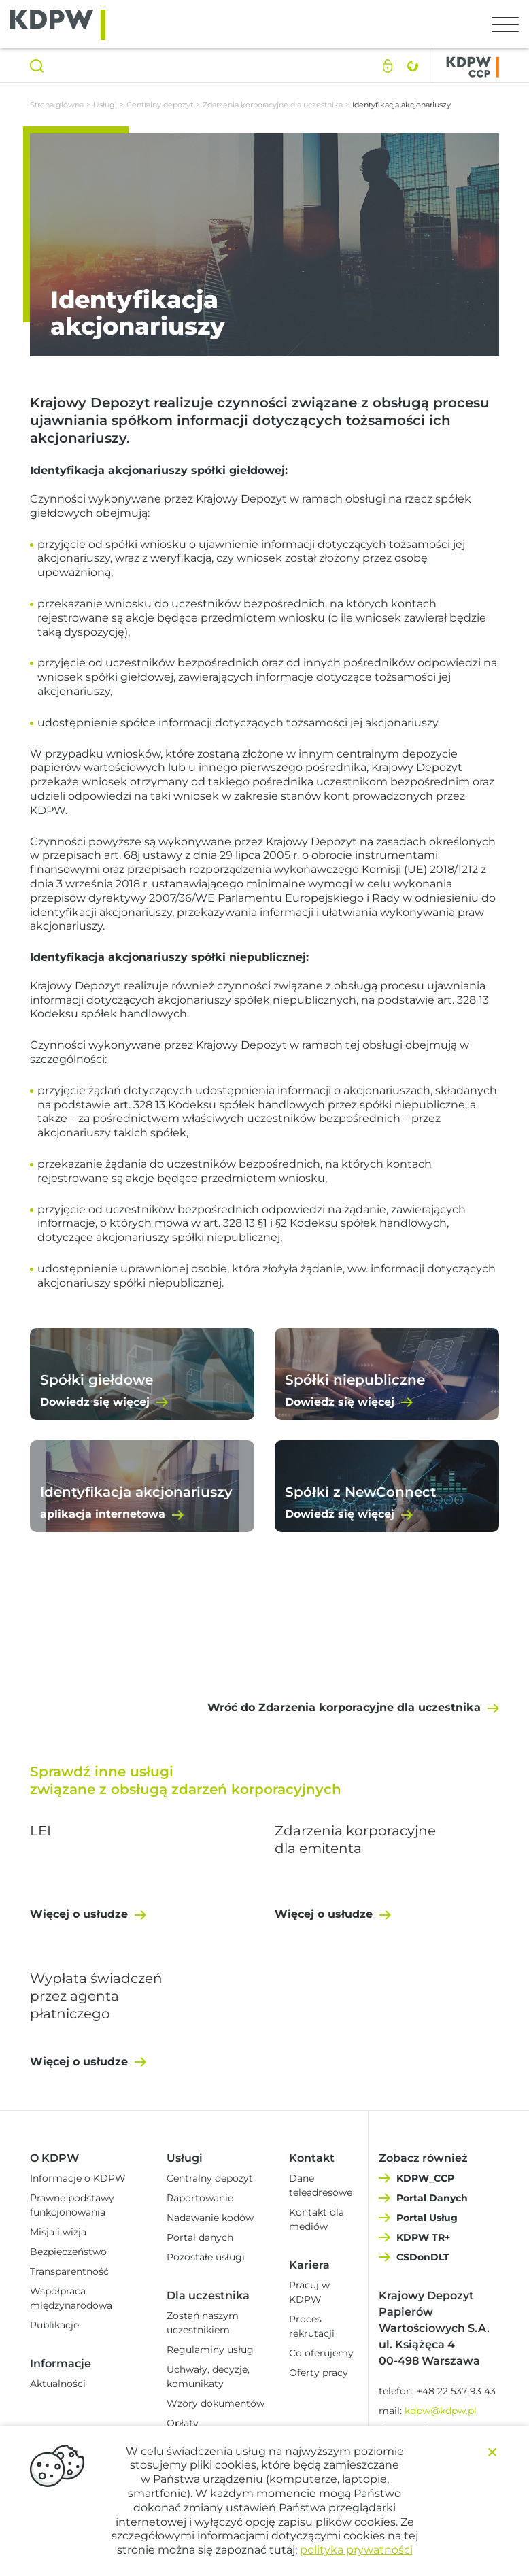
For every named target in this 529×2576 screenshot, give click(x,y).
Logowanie (387, 66)
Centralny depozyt (159, 104)
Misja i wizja (58, 2232)
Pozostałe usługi (206, 2257)
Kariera (309, 2264)
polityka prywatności (356, 2549)
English (412, 66)
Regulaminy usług (210, 2349)
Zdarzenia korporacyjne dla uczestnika (273, 104)
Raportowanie (200, 2198)
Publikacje (54, 2325)
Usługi (105, 104)
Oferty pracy (318, 2373)
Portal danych (200, 2237)
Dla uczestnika (208, 2295)
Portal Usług (427, 2217)
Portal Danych (432, 2198)
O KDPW (54, 2158)
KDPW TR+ (423, 2237)
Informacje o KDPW (78, 2178)
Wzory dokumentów (215, 2403)
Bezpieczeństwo (68, 2251)
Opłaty (183, 2423)
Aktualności (58, 2383)
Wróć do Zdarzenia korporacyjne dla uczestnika (344, 1707)
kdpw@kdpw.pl (441, 2411)
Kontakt (312, 2158)
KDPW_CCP (425, 2178)
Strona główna (57, 104)
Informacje (60, 2363)
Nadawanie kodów (210, 2217)
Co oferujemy (321, 2353)
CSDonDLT (422, 2257)
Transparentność (69, 2271)
